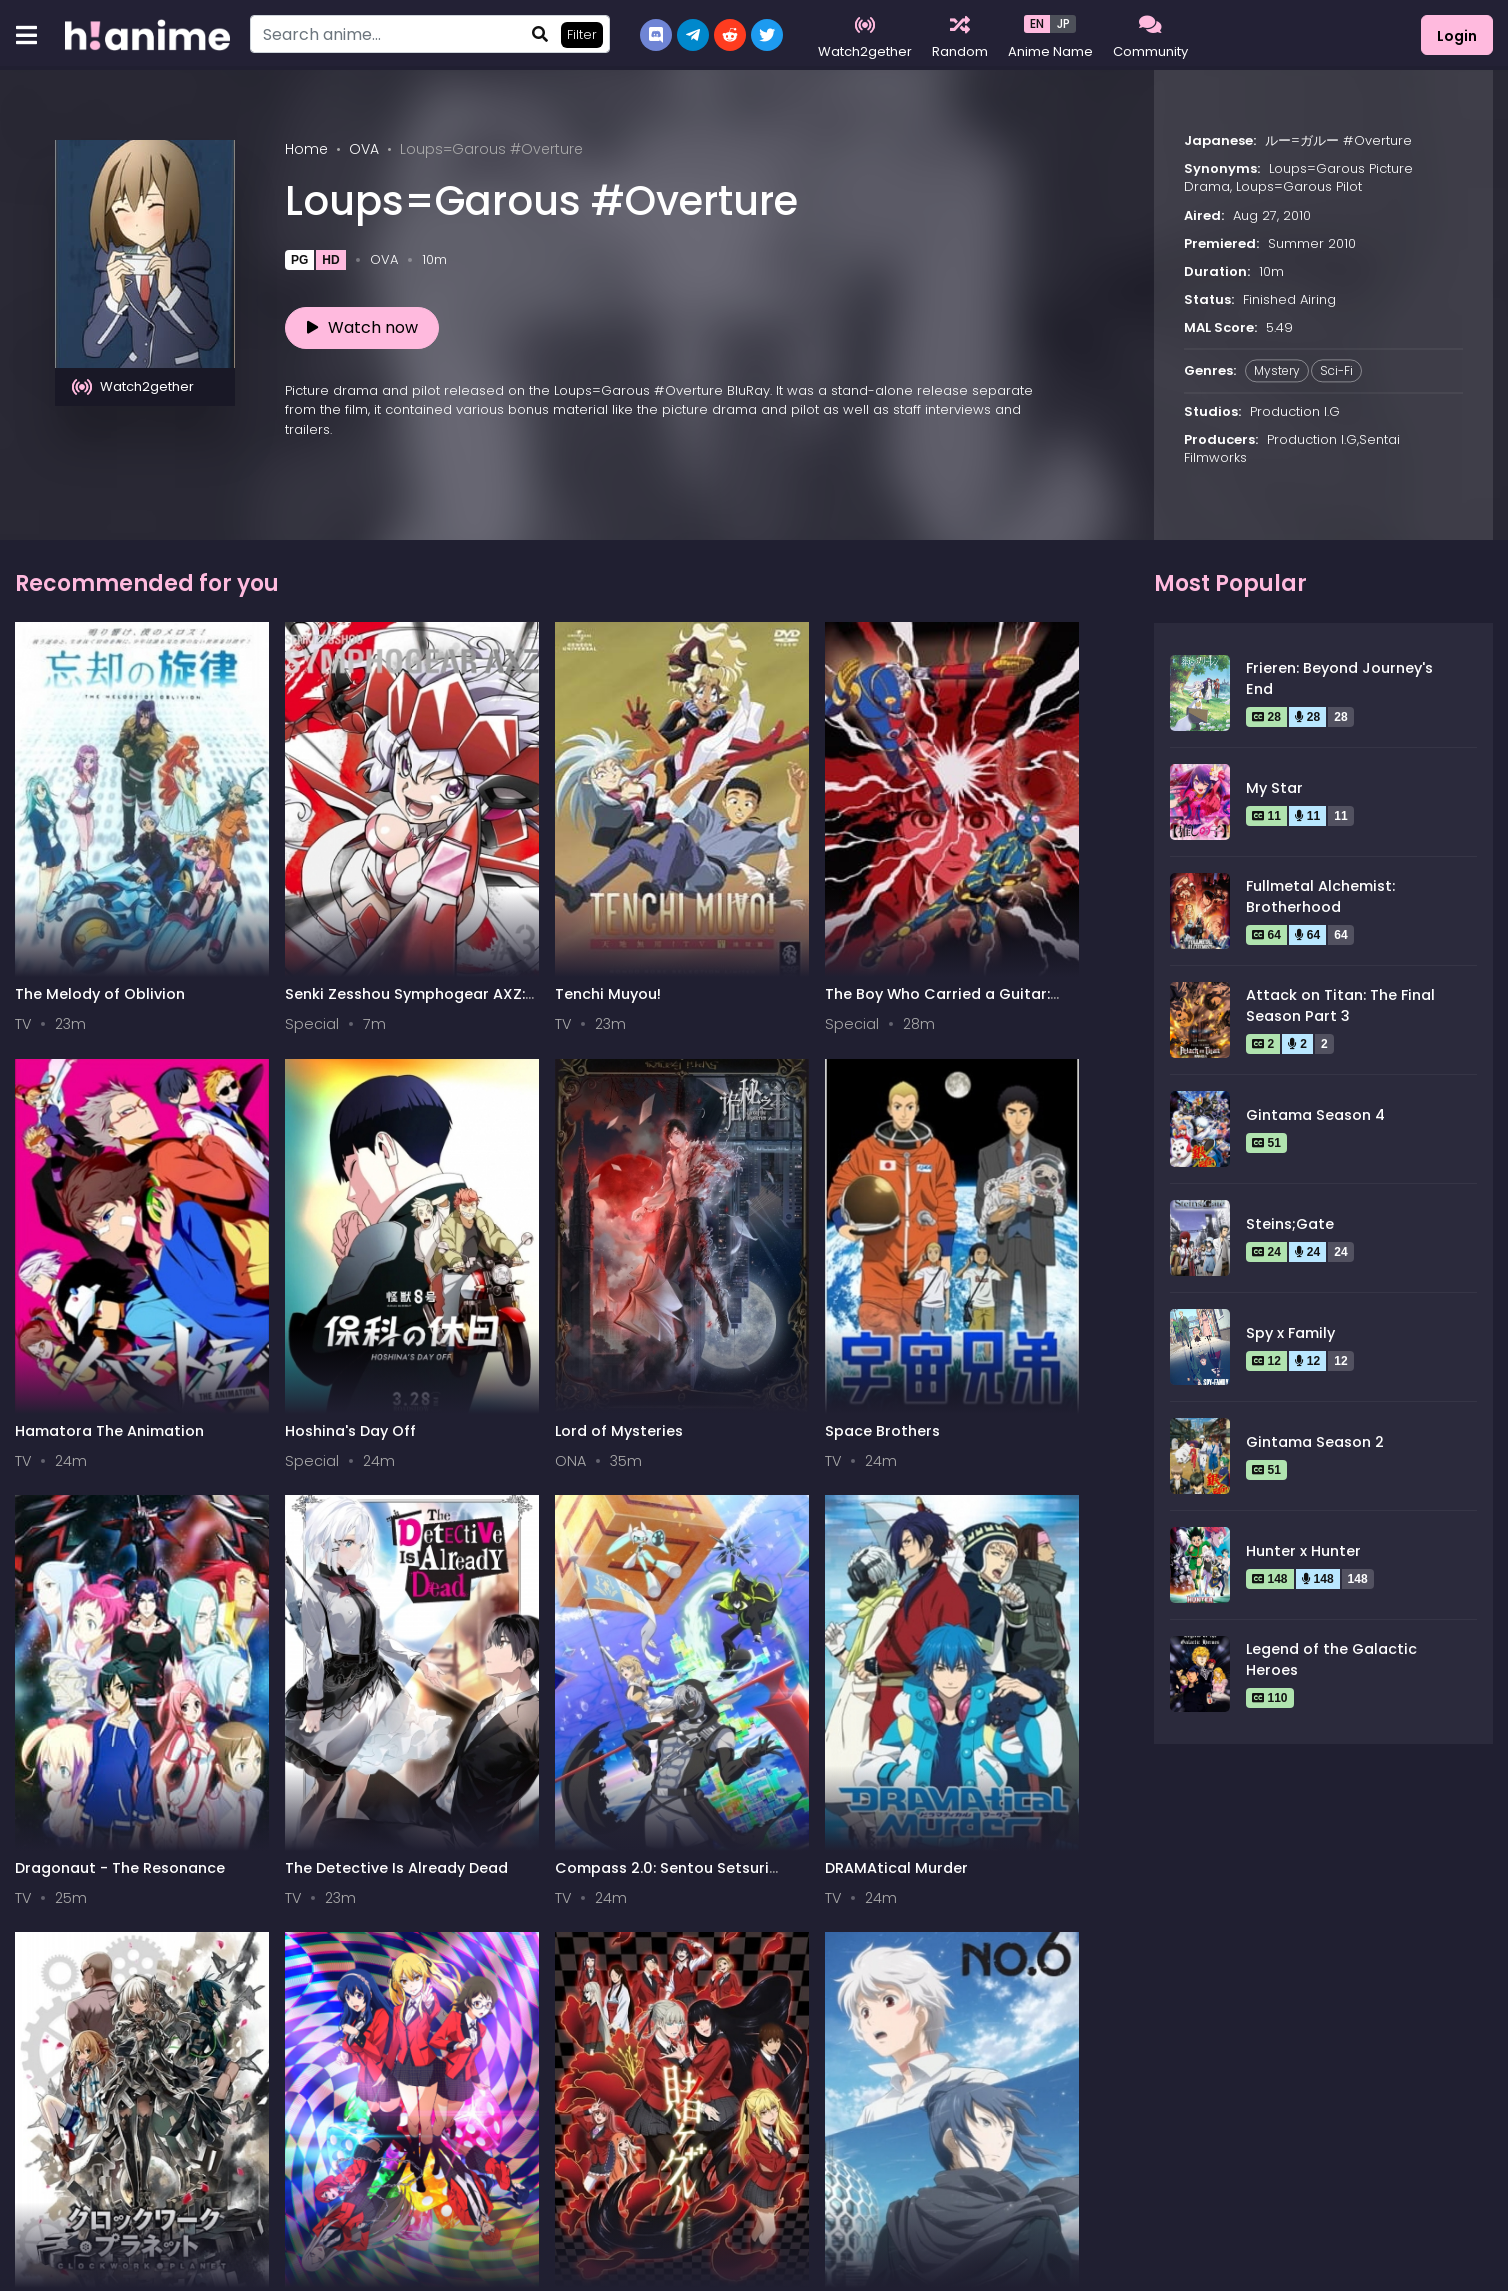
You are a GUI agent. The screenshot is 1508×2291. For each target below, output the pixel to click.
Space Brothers (259, 1200)
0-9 (134, 2108)
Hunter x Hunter (1303, 1551)
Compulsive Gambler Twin (280, 1530)
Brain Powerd (64, 1842)
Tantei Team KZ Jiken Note (281, 1851)
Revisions (798, 1521)
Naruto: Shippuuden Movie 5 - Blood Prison (1035, 1530)
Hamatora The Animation (818, 888)
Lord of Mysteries (79, 1200)
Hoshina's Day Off (1017, 879)
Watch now (362, 327)
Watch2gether (133, 387)
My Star (1274, 788)
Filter (582, 34)
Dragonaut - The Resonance (452, 1209)
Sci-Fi (1336, 370)
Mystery (1277, 370)
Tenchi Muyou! (443, 879)
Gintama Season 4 (1315, 1115)
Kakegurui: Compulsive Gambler (474, 1530)
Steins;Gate (1290, 1224)
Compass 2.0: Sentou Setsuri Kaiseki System (847, 1209)
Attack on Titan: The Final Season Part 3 (1340, 1006)
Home (306, 149)
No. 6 (595, 1521)
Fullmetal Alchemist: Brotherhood (1320, 897)
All (36, 2108)
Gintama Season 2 (1315, 1442)
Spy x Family (1290, 1333)
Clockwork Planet (80, 1521)
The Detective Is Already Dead (636, 1209)
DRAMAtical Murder (1023, 1200)
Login (1457, 36)
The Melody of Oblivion (100, 879)
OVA (364, 149)
